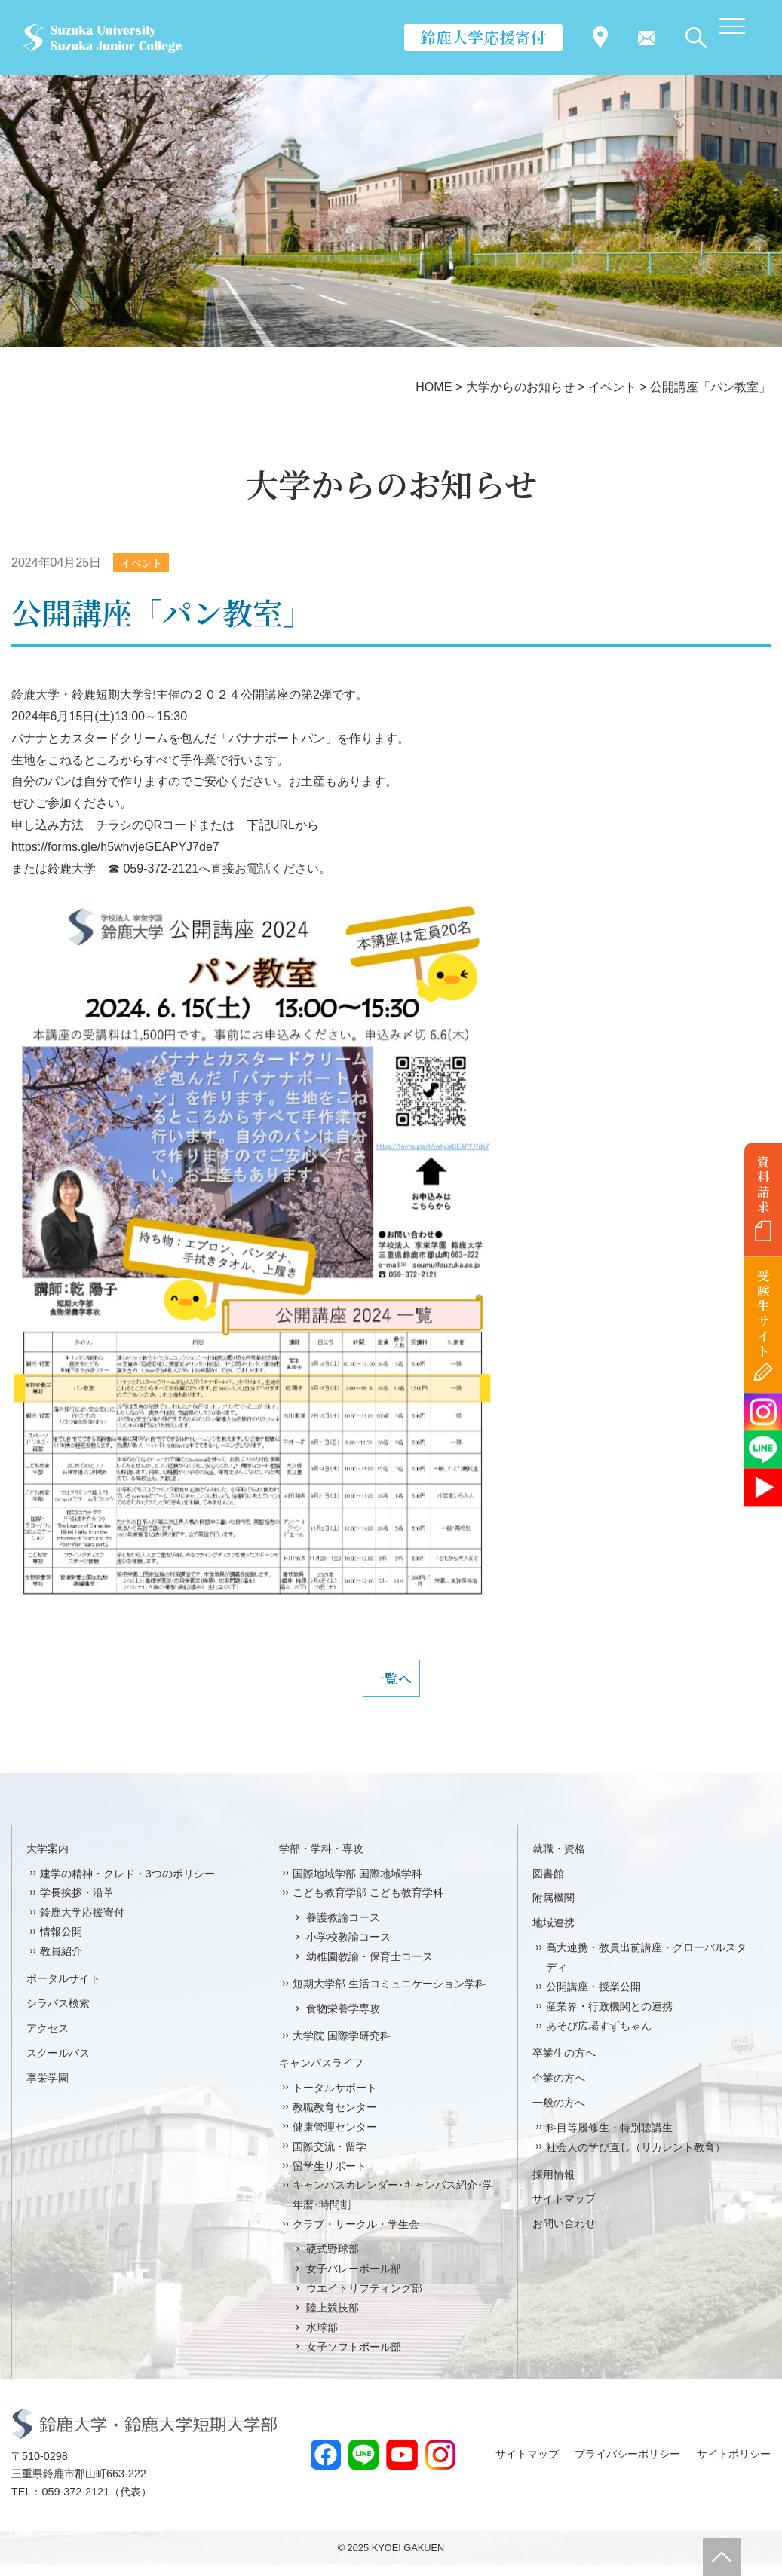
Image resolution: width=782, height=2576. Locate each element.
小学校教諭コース (348, 1948)
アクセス (47, 2039)
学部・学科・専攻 (321, 1859)
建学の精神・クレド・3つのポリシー (127, 1884)
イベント (145, 563)
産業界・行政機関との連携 (609, 2018)
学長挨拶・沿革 (77, 1904)
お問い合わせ (564, 2235)
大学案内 (47, 1859)
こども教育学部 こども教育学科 (368, 1904)
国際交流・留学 (329, 2157)
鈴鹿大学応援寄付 (483, 37)
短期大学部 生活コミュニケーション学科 (389, 1995)
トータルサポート (335, 2099)
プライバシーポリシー (627, 2465)
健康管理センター (335, 2137)
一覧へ (391, 1684)
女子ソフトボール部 (353, 2358)
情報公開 (61, 1943)
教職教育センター (335, 2119)
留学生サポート (329, 2177)
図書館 (548, 1884)
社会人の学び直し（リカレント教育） (635, 2158)
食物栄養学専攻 (343, 2020)
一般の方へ (558, 2114)
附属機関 (553, 1909)
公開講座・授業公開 (593, 1998)
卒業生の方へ (564, 2064)
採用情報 (553, 2185)
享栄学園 (47, 2089)
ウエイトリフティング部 (364, 2299)
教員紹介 (61, 1962)
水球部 (322, 2339)
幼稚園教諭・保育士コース (369, 1968)
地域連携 (553, 1934)
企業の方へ (558, 2089)
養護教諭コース (343, 1929)
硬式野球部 (332, 2260)
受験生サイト (763, 1313)
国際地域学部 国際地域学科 (357, 1884)
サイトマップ (564, 2210)
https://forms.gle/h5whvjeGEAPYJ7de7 (115, 848)
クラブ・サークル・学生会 (356, 2235)
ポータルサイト (63, 1990)
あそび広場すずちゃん (599, 2037)
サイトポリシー (734, 2465)
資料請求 (763, 1184)
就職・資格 (558, 1859)
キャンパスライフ (321, 2074)
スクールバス (58, 2064)
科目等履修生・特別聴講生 (609, 2138)
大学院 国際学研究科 (342, 2047)
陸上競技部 (332, 2319)
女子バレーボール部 (353, 2280)
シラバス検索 (58, 2014)
